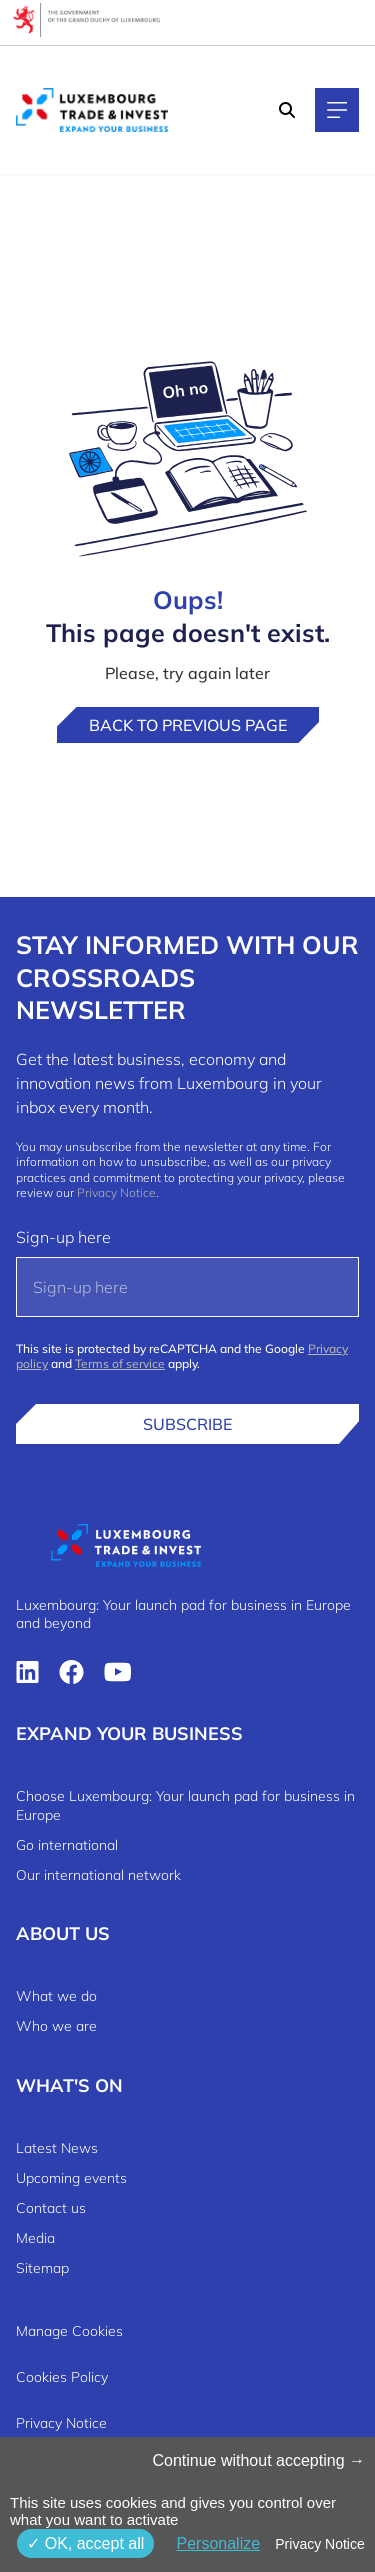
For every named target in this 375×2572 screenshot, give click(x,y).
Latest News (57, 2148)
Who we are (56, 2026)
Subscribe (187, 1424)
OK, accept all (85, 2543)
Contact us (51, 2208)
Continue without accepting (258, 2460)
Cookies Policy (62, 2377)
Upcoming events (71, 2178)
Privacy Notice (116, 1192)
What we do (56, 1996)
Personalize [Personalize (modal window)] (218, 2543)
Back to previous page (188, 725)
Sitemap (42, 2268)
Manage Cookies (69, 2331)
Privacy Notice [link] (319, 2544)
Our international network (98, 1875)
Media (35, 2238)
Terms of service (120, 1363)
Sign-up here (63, 1237)
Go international (67, 1845)
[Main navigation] (337, 110)
